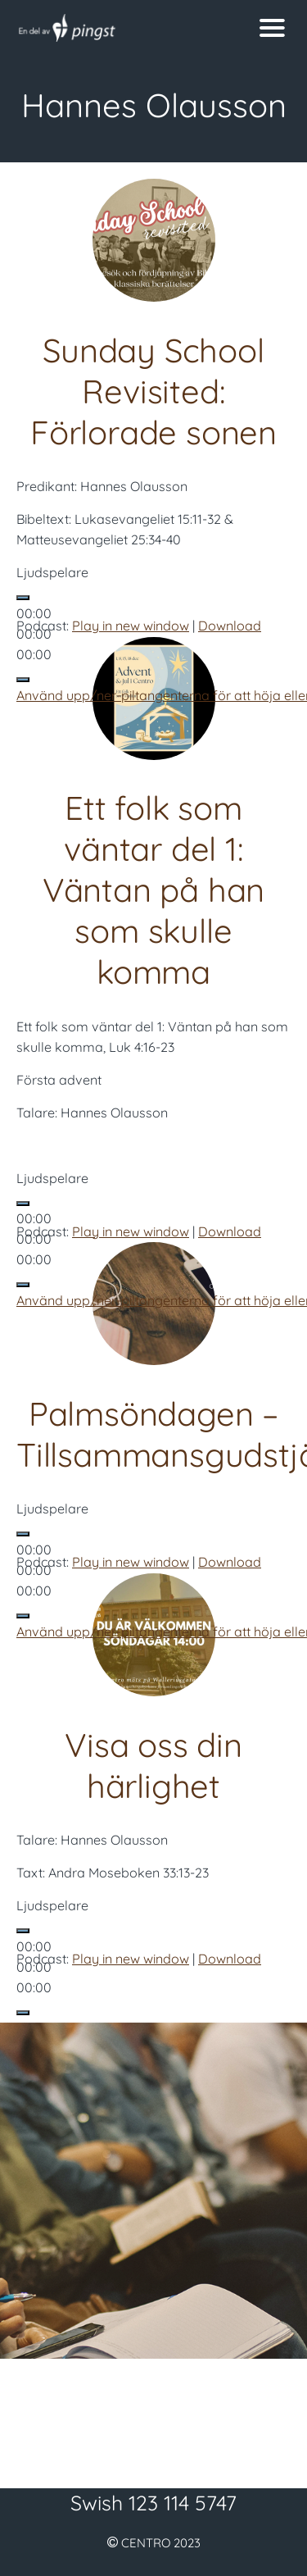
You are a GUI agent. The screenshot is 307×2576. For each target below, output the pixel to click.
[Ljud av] (22, 679)
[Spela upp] (22, 597)
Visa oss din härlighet (153, 1765)
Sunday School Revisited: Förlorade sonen (153, 391)
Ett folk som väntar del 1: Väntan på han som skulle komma (153, 889)
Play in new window (130, 625)
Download (229, 625)
